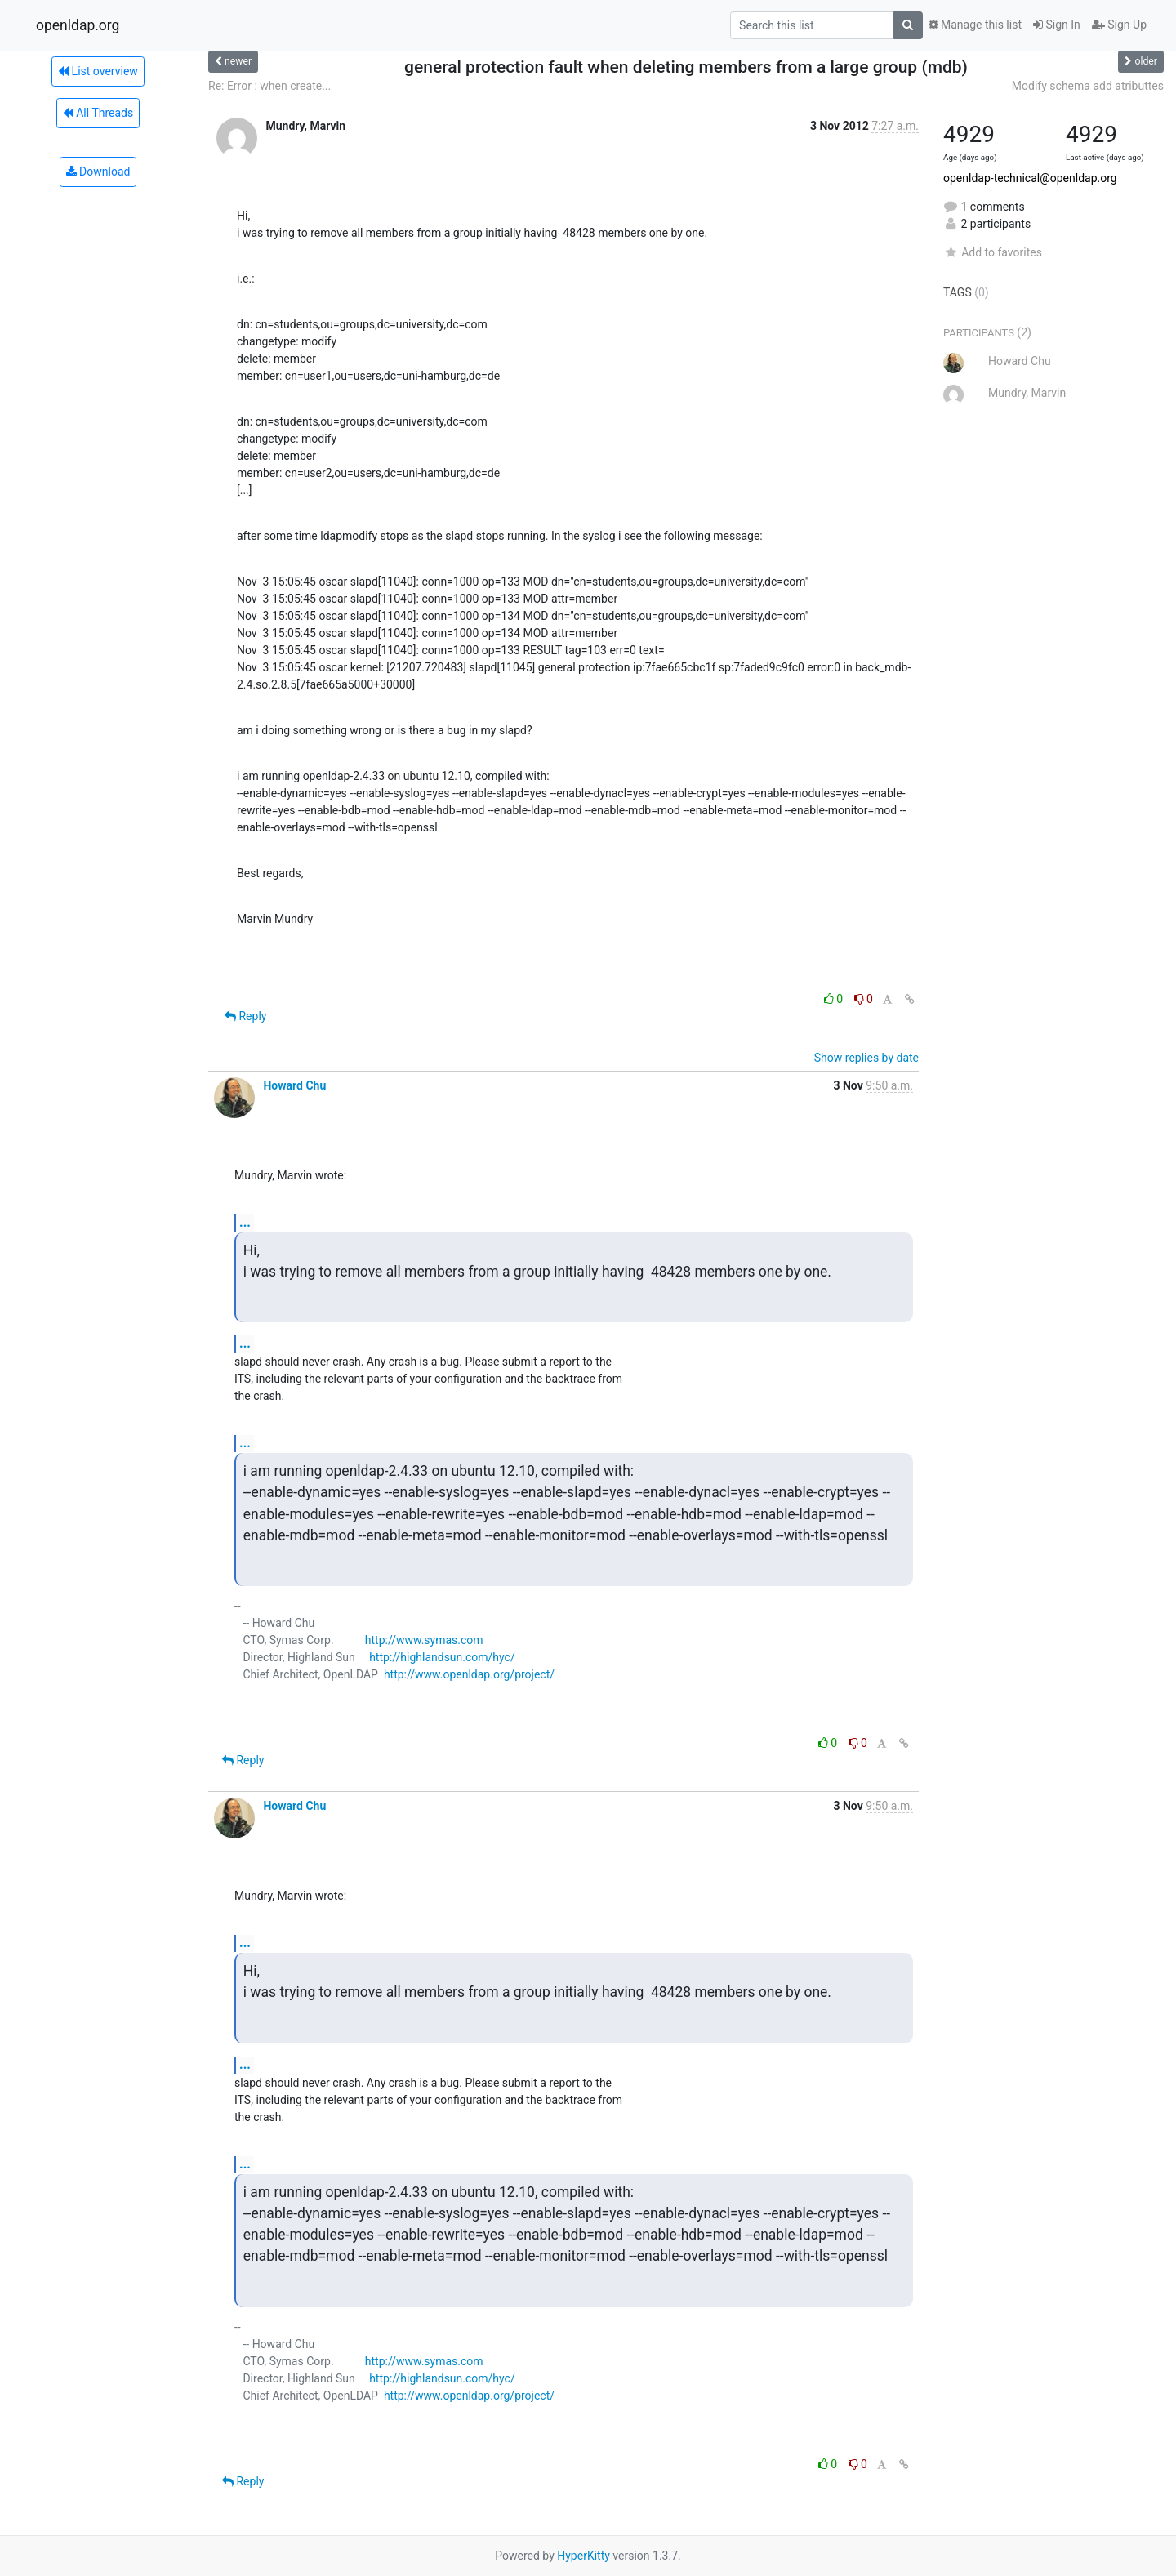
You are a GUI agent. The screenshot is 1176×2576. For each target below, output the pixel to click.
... (245, 1222)
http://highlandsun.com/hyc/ (442, 1657)
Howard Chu (294, 1085)
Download (98, 171)
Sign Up (1119, 24)
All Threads (98, 112)
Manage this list (975, 24)
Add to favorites (992, 252)
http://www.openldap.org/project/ (469, 1674)
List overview (98, 71)
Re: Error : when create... (269, 85)
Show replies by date (866, 1057)
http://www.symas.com (424, 1640)
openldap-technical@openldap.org (1030, 178)
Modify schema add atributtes (1088, 85)
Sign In (1056, 24)
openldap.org (77, 25)
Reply (245, 1016)
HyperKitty (583, 2555)
